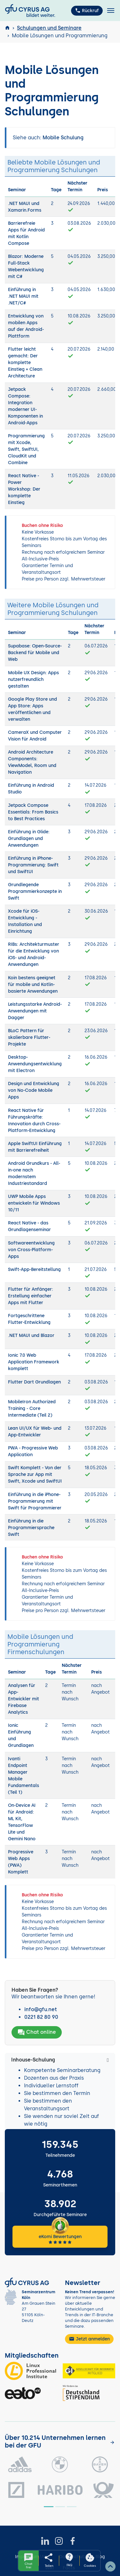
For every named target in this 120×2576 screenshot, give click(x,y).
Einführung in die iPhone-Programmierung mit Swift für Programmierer (34, 1501)
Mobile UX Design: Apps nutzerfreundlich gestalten (33, 679)
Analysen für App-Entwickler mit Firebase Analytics (23, 1699)
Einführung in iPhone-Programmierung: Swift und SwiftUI (33, 865)
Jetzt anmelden (89, 2339)
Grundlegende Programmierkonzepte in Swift (35, 891)
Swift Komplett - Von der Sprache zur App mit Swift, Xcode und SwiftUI (35, 1474)
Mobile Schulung (63, 138)
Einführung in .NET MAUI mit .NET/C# (23, 296)
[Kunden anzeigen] (112, 2442)
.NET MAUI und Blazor (31, 1335)
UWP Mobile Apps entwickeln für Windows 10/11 (34, 1203)
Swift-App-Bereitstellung (34, 1269)
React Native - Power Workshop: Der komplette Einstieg (24, 489)
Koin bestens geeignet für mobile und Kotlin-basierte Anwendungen (33, 984)
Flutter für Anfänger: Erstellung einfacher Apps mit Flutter (30, 1296)
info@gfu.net (40, 2009)
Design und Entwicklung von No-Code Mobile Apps (33, 1090)
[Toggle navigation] (111, 10)
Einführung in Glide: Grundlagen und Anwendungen (29, 838)
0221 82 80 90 (41, 2017)
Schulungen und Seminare (49, 28)
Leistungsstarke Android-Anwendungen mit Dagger (35, 1011)
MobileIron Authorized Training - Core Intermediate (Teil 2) (32, 1408)
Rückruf (87, 10)
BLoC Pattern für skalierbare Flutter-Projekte (29, 1037)
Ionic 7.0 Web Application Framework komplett (33, 1362)
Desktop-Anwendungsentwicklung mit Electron (35, 1063)
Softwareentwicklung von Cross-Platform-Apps (31, 1249)
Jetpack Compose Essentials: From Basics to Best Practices (33, 812)
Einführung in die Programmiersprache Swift (31, 1527)
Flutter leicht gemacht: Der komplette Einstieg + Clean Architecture (25, 363)
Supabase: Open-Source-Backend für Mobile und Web (35, 652)
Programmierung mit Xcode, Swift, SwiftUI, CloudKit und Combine (26, 449)
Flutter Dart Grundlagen (34, 1382)
